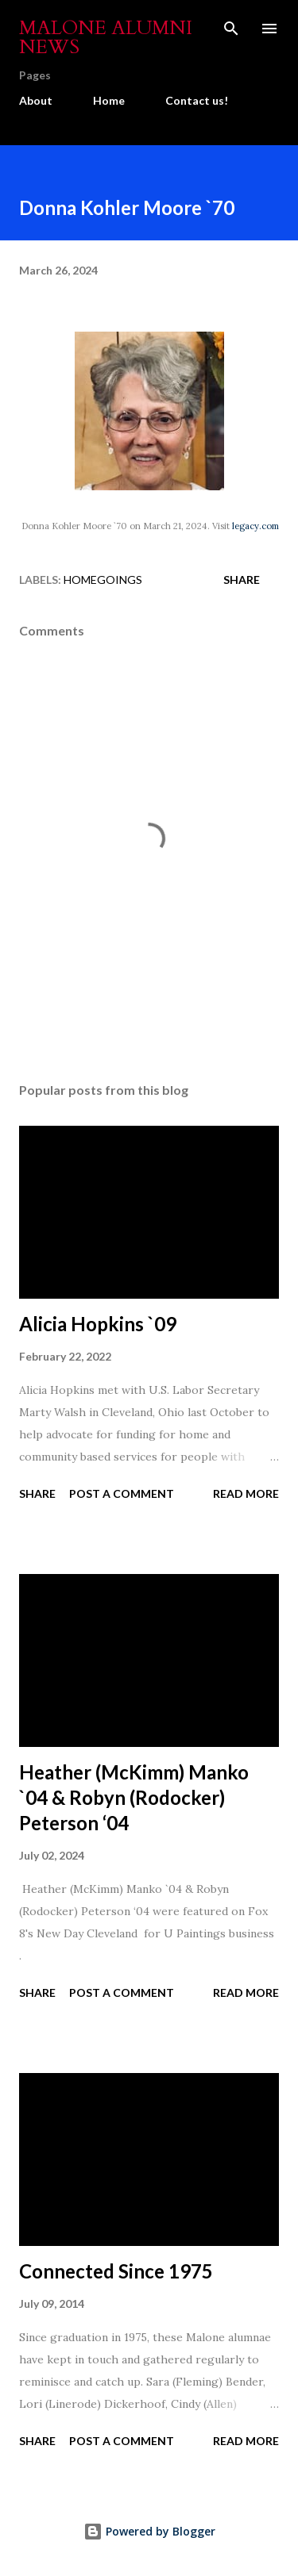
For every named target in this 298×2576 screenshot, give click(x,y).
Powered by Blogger (149, 2531)
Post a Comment (121, 1493)
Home (109, 100)
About (35, 100)
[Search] (231, 28)
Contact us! (196, 100)
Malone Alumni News (105, 37)
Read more (246, 1493)
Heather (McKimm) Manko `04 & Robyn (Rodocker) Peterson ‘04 (134, 1797)
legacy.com (255, 526)
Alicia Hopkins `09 (97, 1323)
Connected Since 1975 (116, 2270)
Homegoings (103, 579)
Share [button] (241, 579)
